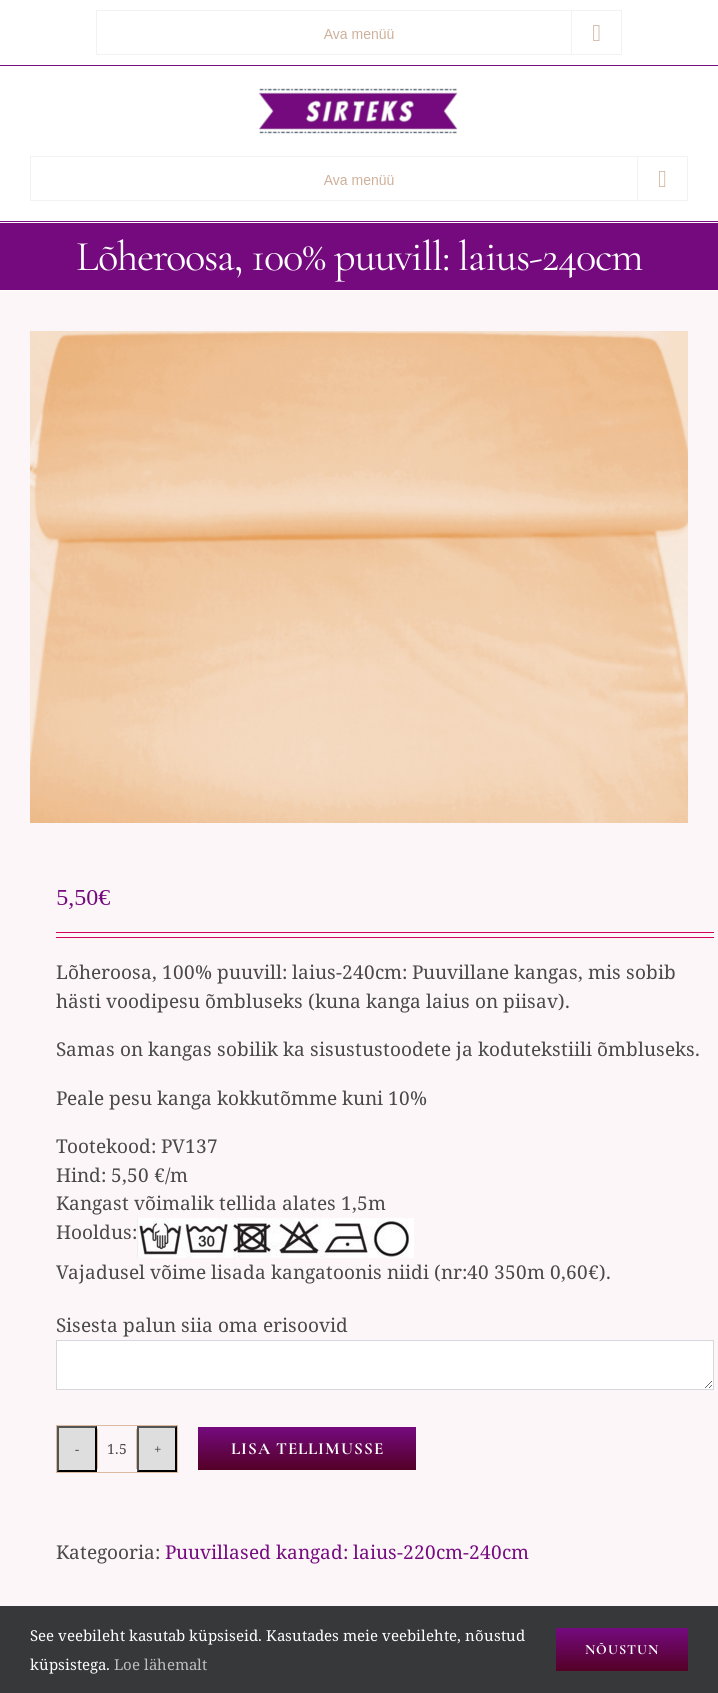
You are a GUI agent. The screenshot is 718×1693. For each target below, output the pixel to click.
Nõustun (622, 1649)
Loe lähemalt (160, 1664)
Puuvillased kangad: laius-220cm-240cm (347, 1552)
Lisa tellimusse (307, 1448)
